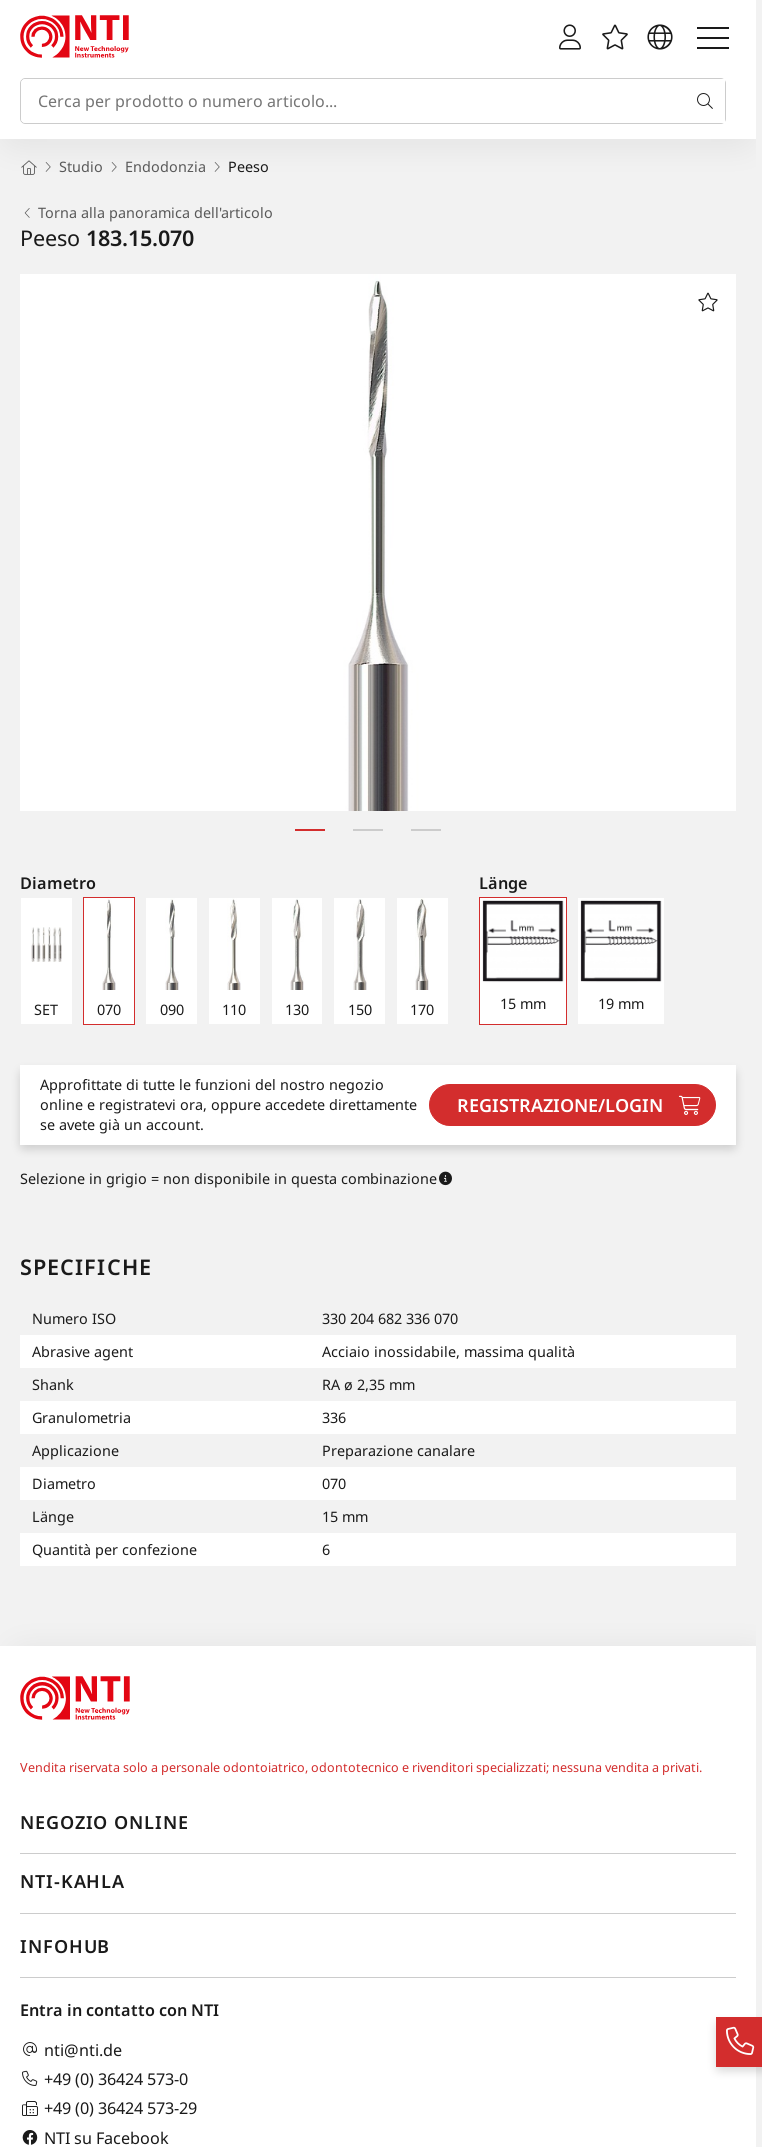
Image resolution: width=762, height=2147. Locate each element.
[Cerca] (709, 101)
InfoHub (65, 1946)
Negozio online (104, 1822)
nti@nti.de (71, 2049)
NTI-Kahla (72, 1881)
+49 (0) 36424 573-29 (108, 2108)
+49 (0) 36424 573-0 (104, 2078)
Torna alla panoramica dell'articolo (146, 213)
